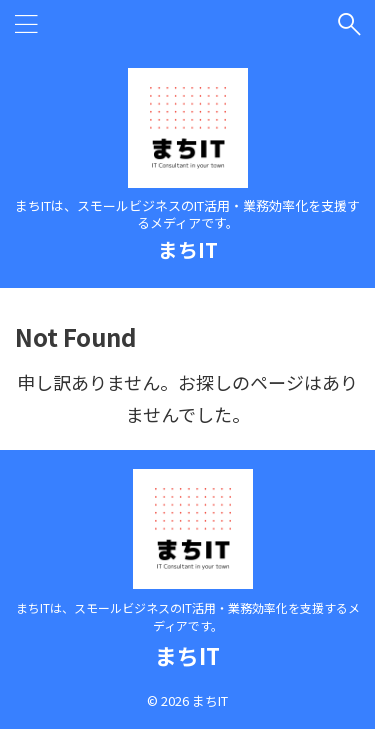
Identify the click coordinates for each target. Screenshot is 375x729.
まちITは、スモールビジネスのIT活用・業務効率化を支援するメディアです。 (188, 616)
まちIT (188, 249)
